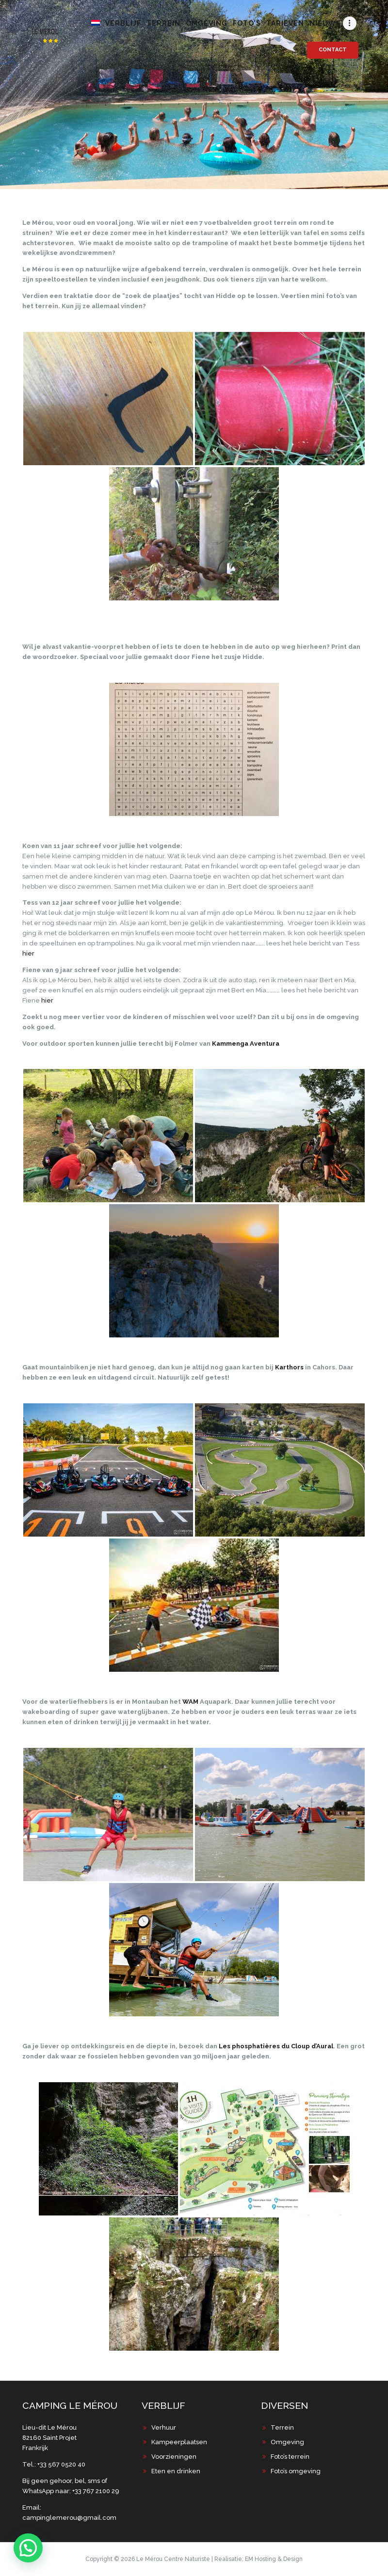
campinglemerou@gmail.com (69, 2517)
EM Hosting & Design (274, 2559)
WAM (190, 1701)
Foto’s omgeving (296, 2471)
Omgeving (287, 2442)
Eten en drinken (175, 2471)
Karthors (289, 1367)
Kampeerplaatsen (179, 2442)
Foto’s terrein (290, 2456)
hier (28, 953)
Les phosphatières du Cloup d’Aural (276, 2046)
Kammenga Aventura (245, 1043)
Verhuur (163, 2427)
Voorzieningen (173, 2456)
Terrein (282, 2427)
